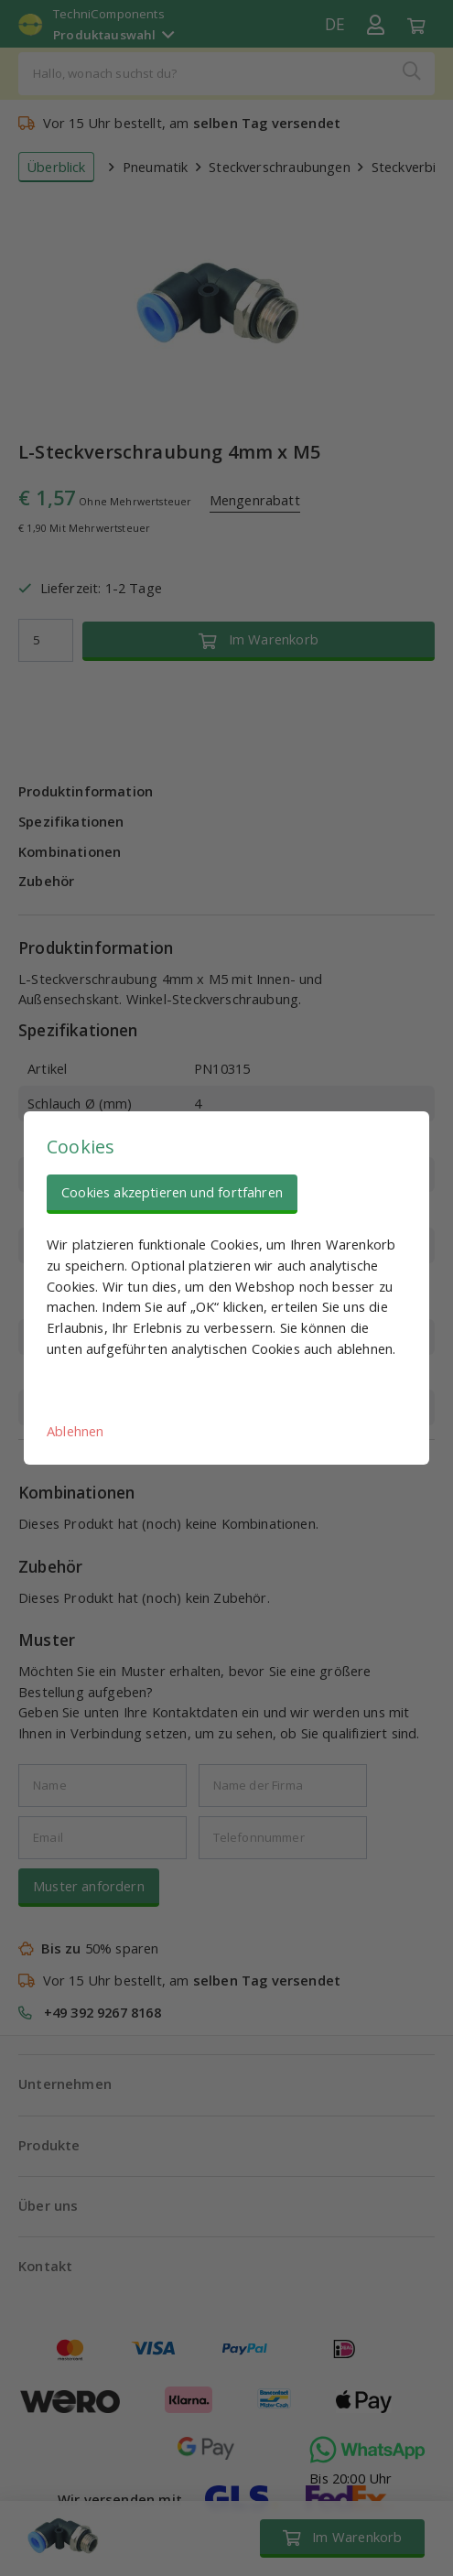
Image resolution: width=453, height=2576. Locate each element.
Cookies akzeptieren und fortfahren (172, 1192)
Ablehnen (75, 1431)
